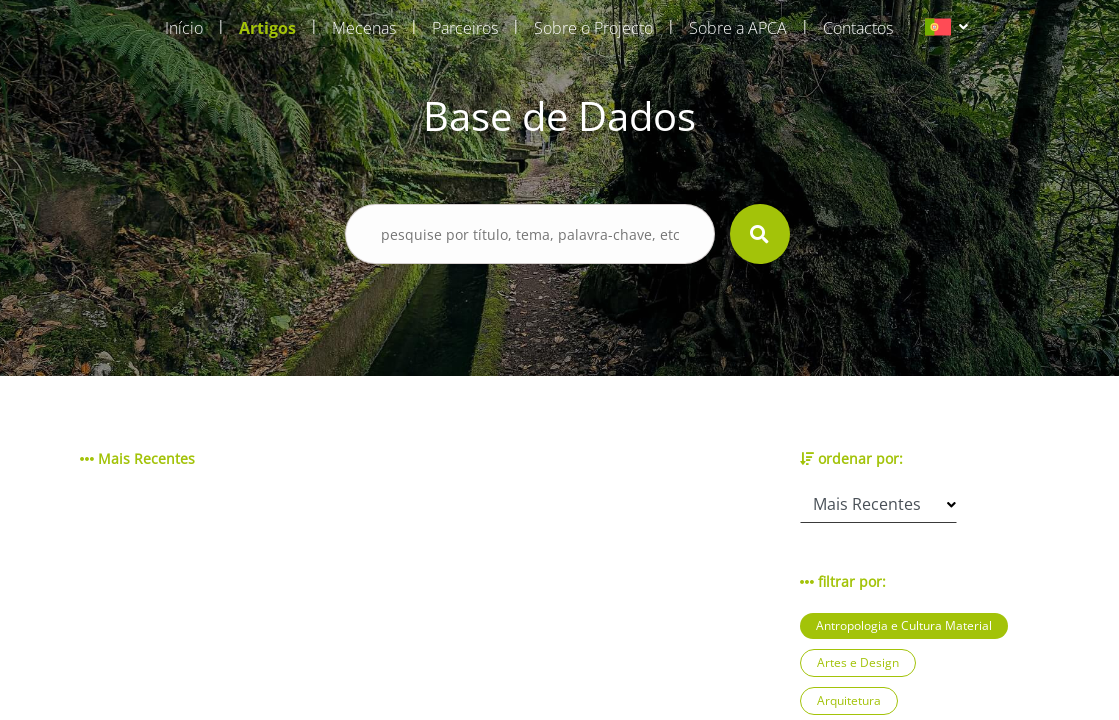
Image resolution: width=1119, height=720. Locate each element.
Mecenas (364, 28)
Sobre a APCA (738, 28)
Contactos (858, 28)
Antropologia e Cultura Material (904, 625)
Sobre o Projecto (593, 28)
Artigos (267, 28)
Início (184, 28)
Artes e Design (858, 662)
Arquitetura (849, 700)
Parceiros (465, 28)
